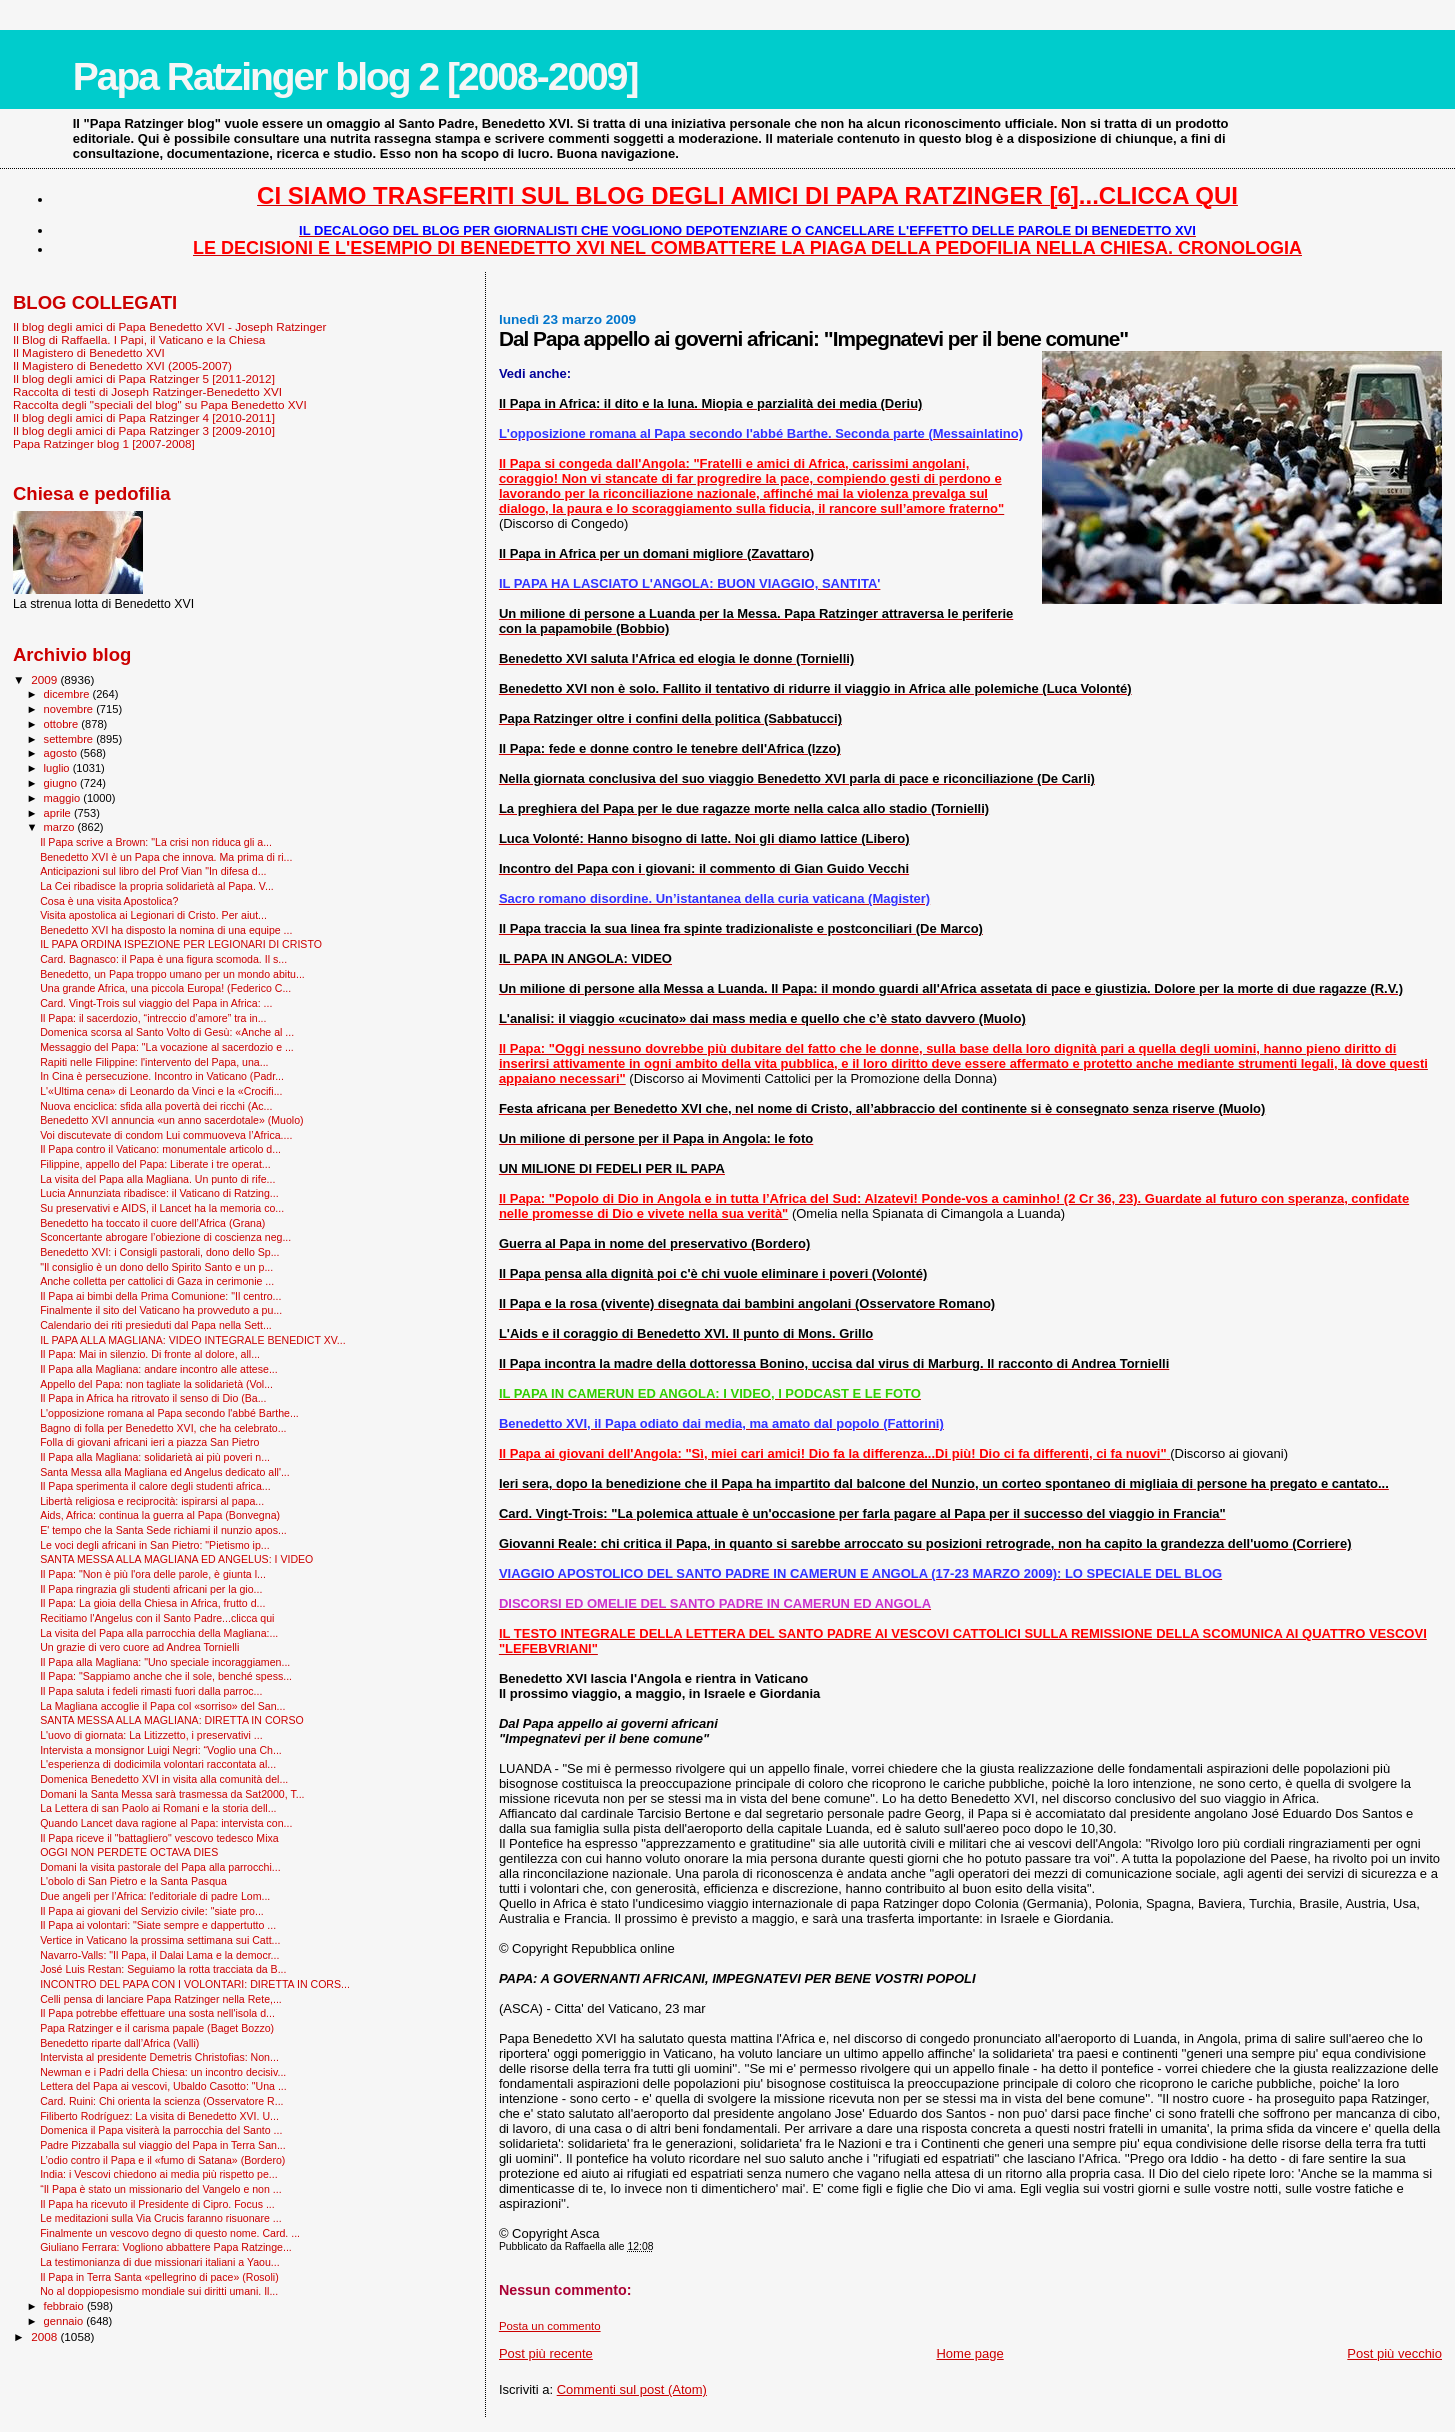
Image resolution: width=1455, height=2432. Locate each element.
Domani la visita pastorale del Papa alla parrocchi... (160, 1867)
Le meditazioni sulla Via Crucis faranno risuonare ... (160, 2218)
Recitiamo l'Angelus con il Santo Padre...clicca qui (157, 1618)
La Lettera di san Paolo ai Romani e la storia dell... (158, 1808)
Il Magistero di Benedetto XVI (89, 352)
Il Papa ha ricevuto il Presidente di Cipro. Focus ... (157, 2204)
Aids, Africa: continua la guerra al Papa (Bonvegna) (160, 1515)
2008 (45, 2336)
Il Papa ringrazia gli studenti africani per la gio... (151, 1589)
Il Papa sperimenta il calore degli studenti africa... (155, 1486)
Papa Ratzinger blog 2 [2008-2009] (355, 76)
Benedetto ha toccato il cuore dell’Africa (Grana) (152, 1223)
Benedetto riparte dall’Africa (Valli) (119, 2043)
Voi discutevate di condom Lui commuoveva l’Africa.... (166, 1135)
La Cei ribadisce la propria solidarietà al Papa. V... (157, 886)
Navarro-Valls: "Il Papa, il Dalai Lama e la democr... (159, 1955)
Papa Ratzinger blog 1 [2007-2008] (104, 443)
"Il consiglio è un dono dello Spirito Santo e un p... (156, 1267)
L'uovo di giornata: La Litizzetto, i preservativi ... (151, 1735)
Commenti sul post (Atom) (632, 2389)
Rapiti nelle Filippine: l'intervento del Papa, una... (154, 1062)
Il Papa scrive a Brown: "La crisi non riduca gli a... (156, 842)
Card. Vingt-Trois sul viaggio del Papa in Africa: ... (156, 1003)
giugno (62, 783)
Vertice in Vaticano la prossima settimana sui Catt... (160, 1940)
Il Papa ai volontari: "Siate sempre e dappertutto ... (158, 1925)
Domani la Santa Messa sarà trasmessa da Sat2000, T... (172, 1794)
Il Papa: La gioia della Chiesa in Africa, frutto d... (152, 1603)
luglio (58, 768)
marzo (61, 827)
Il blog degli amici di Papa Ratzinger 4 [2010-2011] (144, 417)
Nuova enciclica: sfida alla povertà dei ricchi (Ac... (156, 1106)
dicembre (68, 694)
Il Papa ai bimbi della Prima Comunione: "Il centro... (160, 1296)
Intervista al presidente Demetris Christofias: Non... (159, 2057)
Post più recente (546, 2353)
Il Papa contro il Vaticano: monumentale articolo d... (160, 1149)
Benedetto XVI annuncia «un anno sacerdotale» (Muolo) (171, 1120)
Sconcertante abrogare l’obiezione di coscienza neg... (165, 1237)
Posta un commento (550, 2326)
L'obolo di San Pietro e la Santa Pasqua (133, 1881)
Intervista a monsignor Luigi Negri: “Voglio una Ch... (161, 1750)
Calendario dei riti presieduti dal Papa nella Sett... (156, 1325)
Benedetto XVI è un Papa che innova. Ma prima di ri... (166, 857)
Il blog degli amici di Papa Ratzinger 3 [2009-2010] (144, 430)
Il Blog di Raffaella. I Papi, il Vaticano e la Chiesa (139, 339)
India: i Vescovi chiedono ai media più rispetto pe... (159, 2174)
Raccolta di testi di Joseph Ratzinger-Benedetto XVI (147, 391)
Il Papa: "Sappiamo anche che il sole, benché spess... (166, 1676)
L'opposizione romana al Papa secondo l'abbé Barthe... (169, 1413)
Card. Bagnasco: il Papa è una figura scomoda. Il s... (163, 959)
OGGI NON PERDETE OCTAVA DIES (129, 1852)
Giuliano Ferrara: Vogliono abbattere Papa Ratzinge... (166, 2247)
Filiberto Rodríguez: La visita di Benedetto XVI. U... (159, 2116)
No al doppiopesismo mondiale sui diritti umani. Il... (159, 2291)
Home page (969, 2353)
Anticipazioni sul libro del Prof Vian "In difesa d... (153, 871)
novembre (70, 709)
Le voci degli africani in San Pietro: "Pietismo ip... (155, 1545)
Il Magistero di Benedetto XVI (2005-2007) (122, 365)
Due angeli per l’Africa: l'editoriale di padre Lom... (155, 1896)
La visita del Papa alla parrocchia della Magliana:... (159, 1633)
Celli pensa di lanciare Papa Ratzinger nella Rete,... (161, 1999)
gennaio (65, 2321)
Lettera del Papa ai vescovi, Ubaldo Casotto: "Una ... (163, 2086)
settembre (70, 739)
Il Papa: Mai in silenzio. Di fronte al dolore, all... (150, 1354)
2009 (45, 679)
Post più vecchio (1394, 2353)
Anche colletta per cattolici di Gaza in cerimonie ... (157, 1281)
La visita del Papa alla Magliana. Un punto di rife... (157, 1179)
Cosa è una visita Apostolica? (109, 901)
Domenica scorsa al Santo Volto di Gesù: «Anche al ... (167, 1032)
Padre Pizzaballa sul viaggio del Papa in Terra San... (163, 2145)
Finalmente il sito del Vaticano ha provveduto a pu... (161, 1310)
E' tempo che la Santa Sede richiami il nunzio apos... (163, 1530)
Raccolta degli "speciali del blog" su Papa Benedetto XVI (160, 404)
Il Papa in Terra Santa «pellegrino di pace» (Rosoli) (159, 2277)
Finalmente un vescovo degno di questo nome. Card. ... (170, 2233)
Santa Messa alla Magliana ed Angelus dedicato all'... (165, 1472)
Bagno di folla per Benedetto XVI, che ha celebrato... (163, 1428)
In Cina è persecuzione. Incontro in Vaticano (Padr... (162, 1076)
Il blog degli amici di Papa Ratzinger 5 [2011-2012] (144, 378)
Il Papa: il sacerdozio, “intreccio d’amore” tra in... (153, 1018)
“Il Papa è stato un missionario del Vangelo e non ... (160, 2189)
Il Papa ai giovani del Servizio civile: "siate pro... (152, 1911)
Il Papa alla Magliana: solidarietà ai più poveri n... (155, 1457)
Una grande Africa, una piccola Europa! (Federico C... (165, 988)
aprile (59, 813)
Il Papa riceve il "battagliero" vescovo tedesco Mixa (159, 1838)
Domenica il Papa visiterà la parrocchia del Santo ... (161, 2130)
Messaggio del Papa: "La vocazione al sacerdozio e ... (167, 1047)
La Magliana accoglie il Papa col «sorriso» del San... (162, 1706)
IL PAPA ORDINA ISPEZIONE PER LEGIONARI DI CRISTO (181, 944)
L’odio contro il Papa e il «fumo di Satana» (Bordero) (162, 2160)
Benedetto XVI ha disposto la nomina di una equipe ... (166, 930)
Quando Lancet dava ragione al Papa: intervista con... (166, 1823)
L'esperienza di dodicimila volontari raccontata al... (158, 1764)
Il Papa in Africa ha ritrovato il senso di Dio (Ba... (153, 1398)
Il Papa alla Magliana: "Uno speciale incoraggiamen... (165, 1662)
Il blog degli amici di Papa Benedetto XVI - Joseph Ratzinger (169, 326)
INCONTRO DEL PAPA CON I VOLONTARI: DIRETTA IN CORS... (195, 1984)
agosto (62, 753)
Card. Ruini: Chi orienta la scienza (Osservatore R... (161, 2101)
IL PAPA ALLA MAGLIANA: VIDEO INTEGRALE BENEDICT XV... (193, 1340)
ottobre (63, 724)
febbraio (65, 2306)
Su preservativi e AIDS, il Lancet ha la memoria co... (162, 1208)
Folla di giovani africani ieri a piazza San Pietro (149, 1442)
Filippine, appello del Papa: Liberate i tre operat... (155, 1164)
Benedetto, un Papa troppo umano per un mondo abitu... (172, 974)
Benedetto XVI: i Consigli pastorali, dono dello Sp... (159, 1252)
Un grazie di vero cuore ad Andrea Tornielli (139, 1647)
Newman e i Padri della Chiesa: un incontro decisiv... (163, 2072)
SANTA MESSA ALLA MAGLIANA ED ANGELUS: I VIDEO (176, 1559)
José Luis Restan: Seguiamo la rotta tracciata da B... (163, 1969)
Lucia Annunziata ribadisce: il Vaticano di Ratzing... (159, 1193)
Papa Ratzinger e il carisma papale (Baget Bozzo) (157, 2028)
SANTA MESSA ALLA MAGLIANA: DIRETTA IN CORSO (172, 1720)
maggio (64, 798)
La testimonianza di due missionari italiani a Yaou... (160, 2262)
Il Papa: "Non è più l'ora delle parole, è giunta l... (153, 1574)
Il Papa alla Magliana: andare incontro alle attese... (159, 1369)
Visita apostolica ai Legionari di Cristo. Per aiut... (153, 915)
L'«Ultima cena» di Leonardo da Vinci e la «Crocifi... (161, 1091)
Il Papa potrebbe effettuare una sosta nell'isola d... (157, 2013)
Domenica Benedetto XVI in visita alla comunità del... (164, 1779)
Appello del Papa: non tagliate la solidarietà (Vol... (156, 1384)
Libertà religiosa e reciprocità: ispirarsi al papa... (152, 1501)
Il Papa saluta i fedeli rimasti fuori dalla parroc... (151, 1691)
